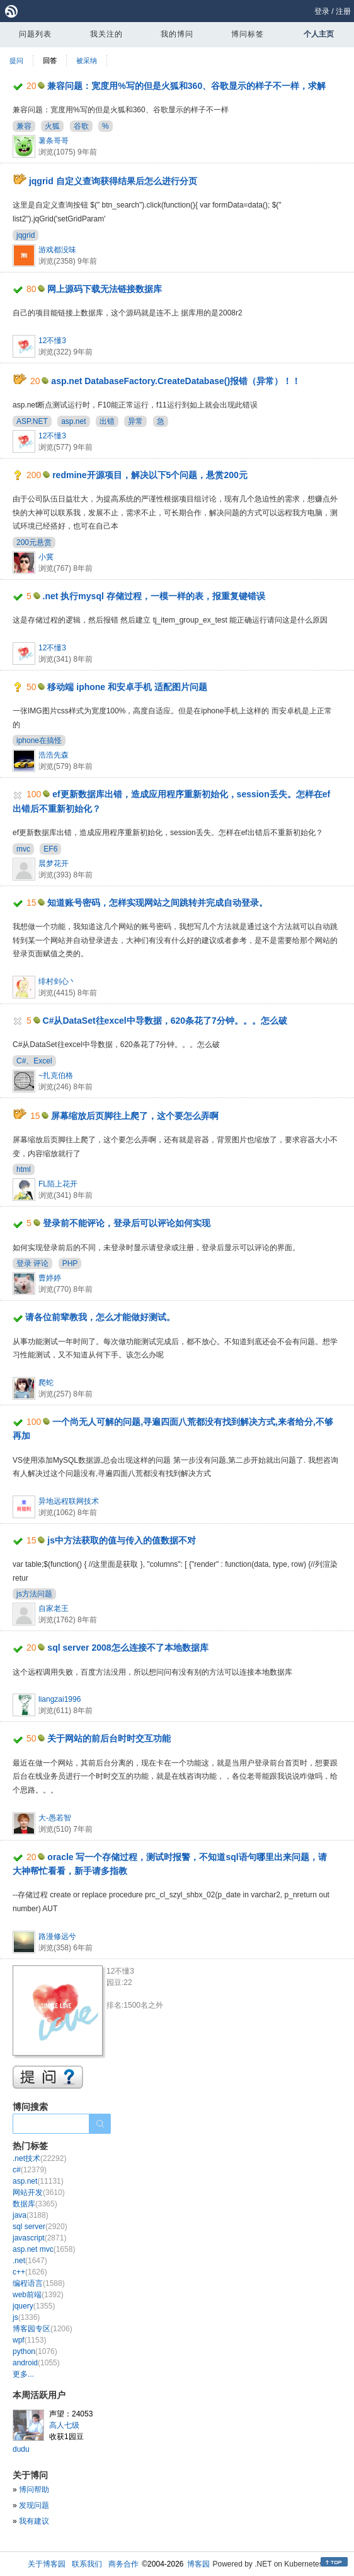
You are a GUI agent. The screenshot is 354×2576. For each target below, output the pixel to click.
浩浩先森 (53, 755)
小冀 (46, 557)
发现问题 (34, 2505)
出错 (107, 421)
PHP (70, 1263)
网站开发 (39, 2192)
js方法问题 (34, 1594)
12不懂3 (52, 340)
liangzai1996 (59, 1699)
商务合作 (123, 2564)
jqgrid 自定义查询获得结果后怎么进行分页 (113, 181)
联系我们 (87, 2564)
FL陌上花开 (57, 1184)
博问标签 (247, 34)
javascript (39, 2238)
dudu (21, 2449)
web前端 (38, 2294)
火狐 (52, 126)
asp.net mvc (44, 2249)
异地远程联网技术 (68, 1501)
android (36, 2362)
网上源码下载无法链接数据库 (104, 289)
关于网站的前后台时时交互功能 (109, 1738)
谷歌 (81, 126)
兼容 (23, 126)
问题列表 (35, 34)
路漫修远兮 (57, 1936)
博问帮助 (34, 2489)
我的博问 (177, 34)
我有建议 (34, 2521)
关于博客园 (47, 2564)
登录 (321, 11)
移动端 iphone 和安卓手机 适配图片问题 (127, 687)
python (35, 2351)
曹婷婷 (49, 1277)
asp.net (73, 421)
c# (30, 2169)
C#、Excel (34, 1061)
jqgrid (25, 235)
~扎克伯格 (55, 1075)
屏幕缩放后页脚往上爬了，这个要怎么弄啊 (135, 1116)
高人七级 (64, 2425)
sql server (40, 2226)
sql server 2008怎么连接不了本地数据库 (127, 1647)
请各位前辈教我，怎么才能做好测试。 (100, 1317)
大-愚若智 (54, 1817)
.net (30, 2260)
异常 (135, 421)
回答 (50, 60)
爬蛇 (46, 1382)
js (26, 2317)
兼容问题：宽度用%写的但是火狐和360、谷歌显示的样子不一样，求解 (186, 86)
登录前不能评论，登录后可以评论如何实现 (126, 1223)
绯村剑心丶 (57, 981)
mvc (23, 849)
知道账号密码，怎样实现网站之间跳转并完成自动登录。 (157, 903)
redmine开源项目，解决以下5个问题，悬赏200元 (150, 475)
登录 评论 (32, 1263)
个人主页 (319, 34)
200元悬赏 (34, 542)
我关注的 (106, 34)
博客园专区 (42, 2328)
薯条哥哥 (53, 140)
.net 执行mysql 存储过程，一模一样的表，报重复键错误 (154, 596)
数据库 (35, 2203)
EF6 (50, 849)
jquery (34, 2306)
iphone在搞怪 (39, 740)
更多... (23, 2374)
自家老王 (53, 1608)
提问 (16, 60)
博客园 (198, 2564)
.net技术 (39, 2158)
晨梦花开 (53, 863)
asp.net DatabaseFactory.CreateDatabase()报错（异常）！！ (175, 381)
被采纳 (86, 60)
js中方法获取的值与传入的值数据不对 (121, 1540)
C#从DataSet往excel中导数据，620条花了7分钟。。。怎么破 (165, 1021)
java (31, 2215)
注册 (343, 11)
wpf (29, 2340)
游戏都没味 (57, 249)
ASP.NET (32, 421)
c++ (30, 2272)
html (23, 1169)
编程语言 (39, 2283)
